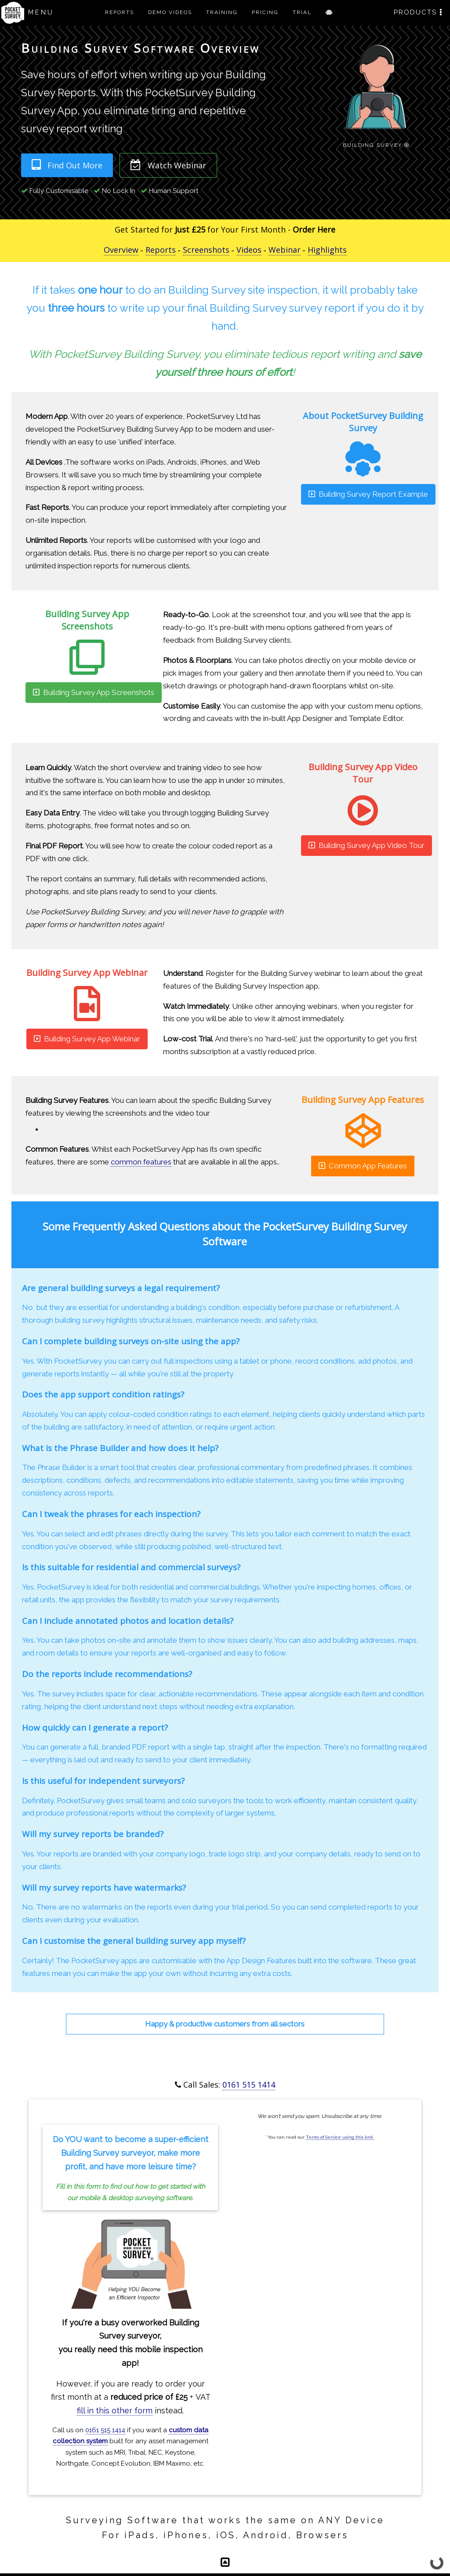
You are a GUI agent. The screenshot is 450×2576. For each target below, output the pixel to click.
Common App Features (363, 1165)
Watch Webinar (168, 165)
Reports (160, 249)
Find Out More (67, 165)
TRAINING (222, 12)
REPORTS (119, 12)
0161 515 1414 (248, 2084)
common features (141, 1161)
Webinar (285, 249)
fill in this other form (114, 2410)
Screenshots (206, 249)
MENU (41, 12)
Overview (121, 249)
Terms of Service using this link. (340, 2137)
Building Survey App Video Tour (366, 845)
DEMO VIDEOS (170, 12)
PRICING (265, 12)
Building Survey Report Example (368, 494)
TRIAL (302, 12)
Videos (248, 249)
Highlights (327, 249)
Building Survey (376, 144)
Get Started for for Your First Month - (225, 229)
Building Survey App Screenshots (93, 692)
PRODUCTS (418, 12)
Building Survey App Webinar (87, 1038)
